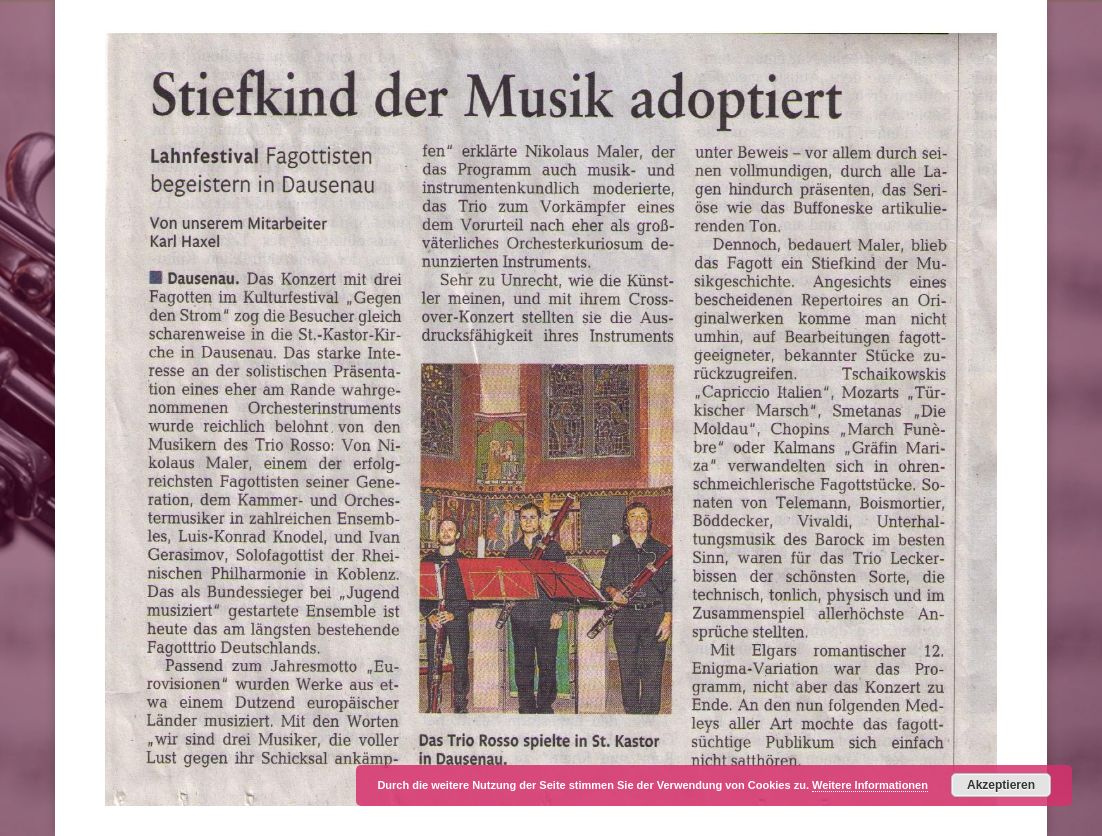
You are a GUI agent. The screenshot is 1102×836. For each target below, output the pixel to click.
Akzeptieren (1001, 785)
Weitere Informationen (870, 785)
